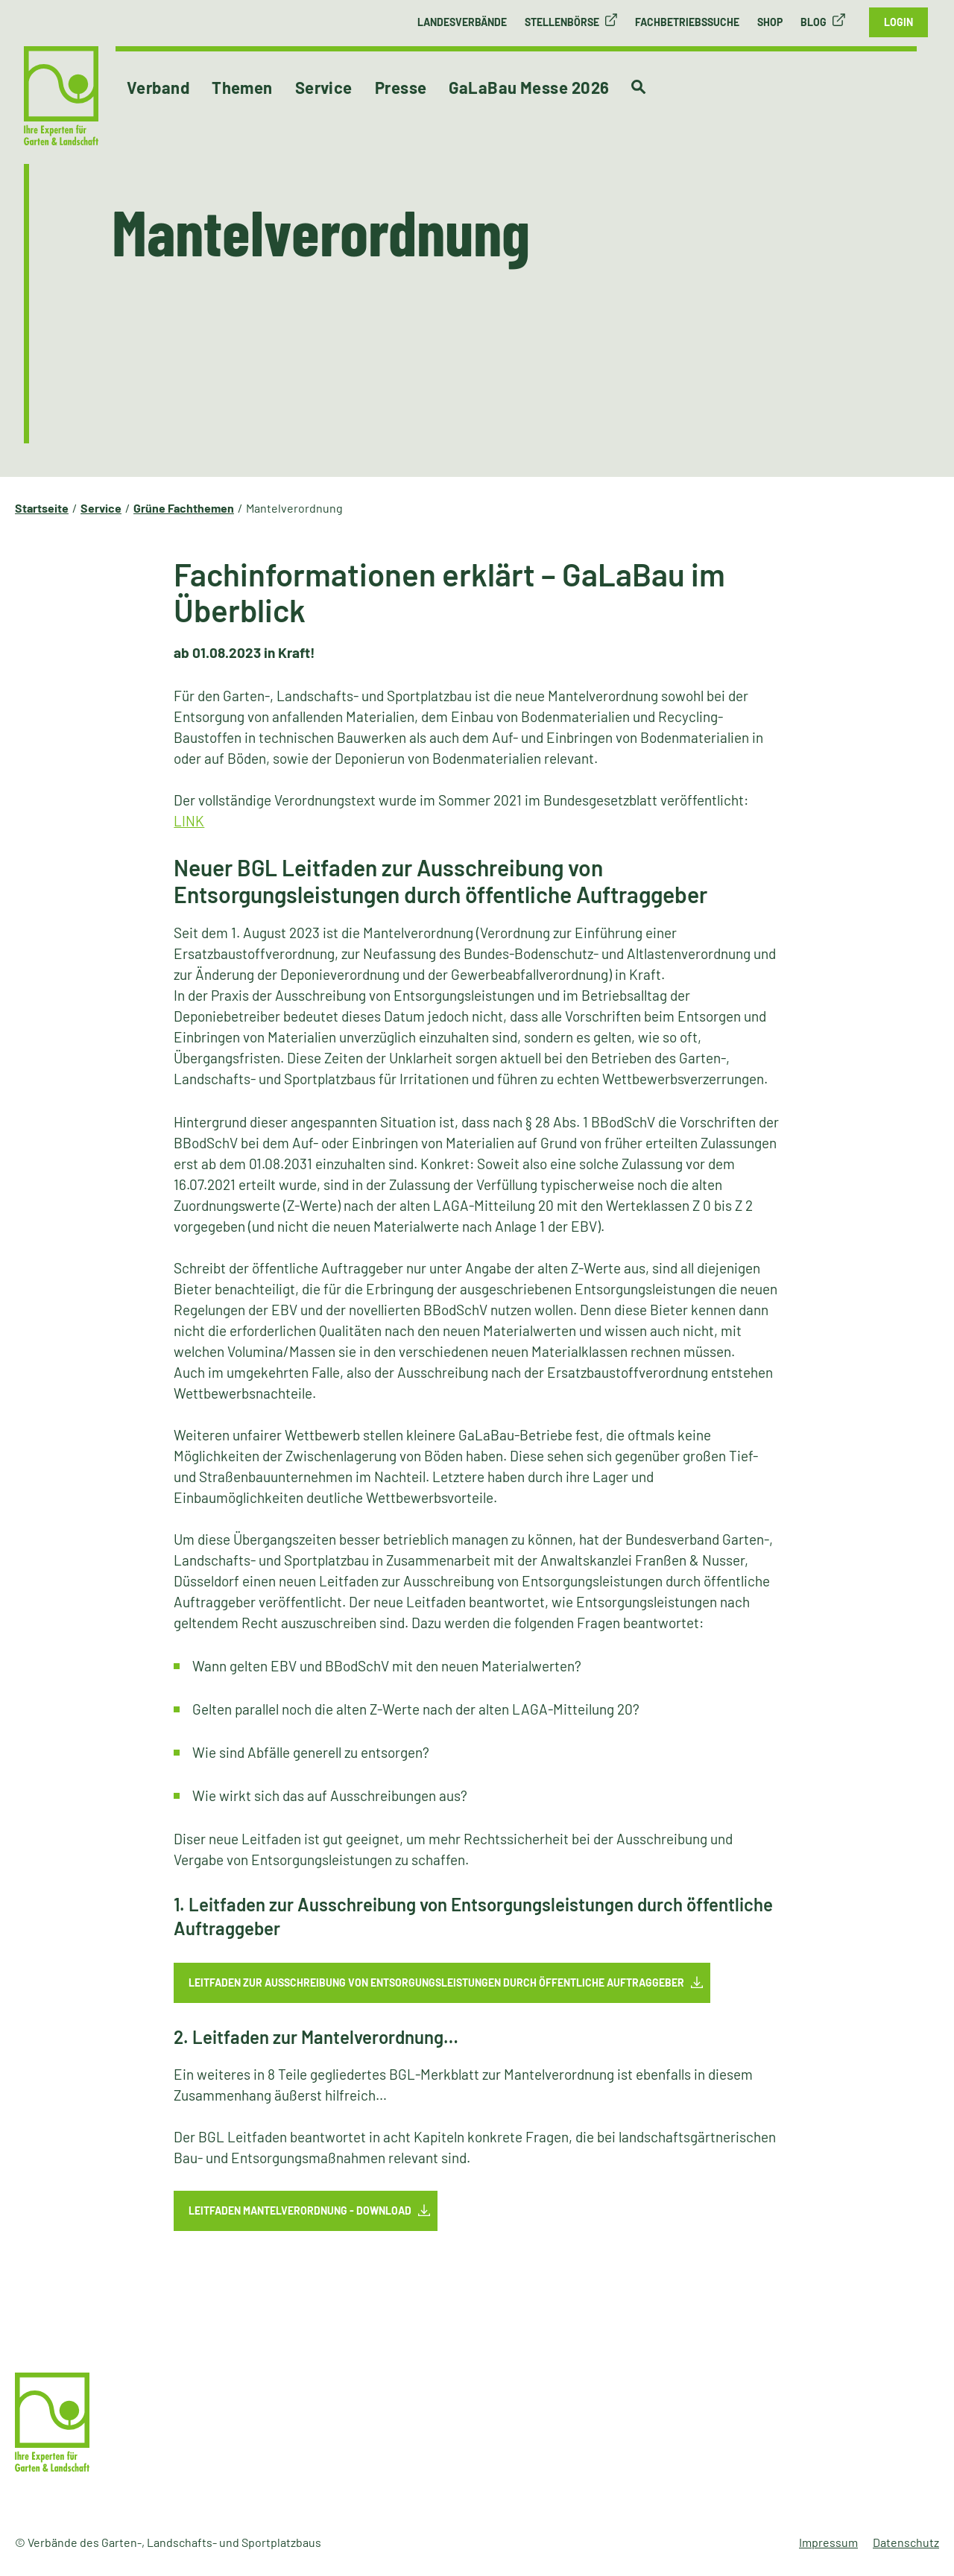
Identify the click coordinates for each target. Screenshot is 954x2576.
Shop (770, 22)
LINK (189, 820)
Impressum (828, 2542)
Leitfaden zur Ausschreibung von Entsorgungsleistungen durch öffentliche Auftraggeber (436, 1982)
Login (898, 22)
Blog (813, 22)
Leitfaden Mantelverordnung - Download (300, 2210)
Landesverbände (462, 22)
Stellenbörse (562, 22)
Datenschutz (906, 2542)
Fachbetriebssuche (687, 22)
